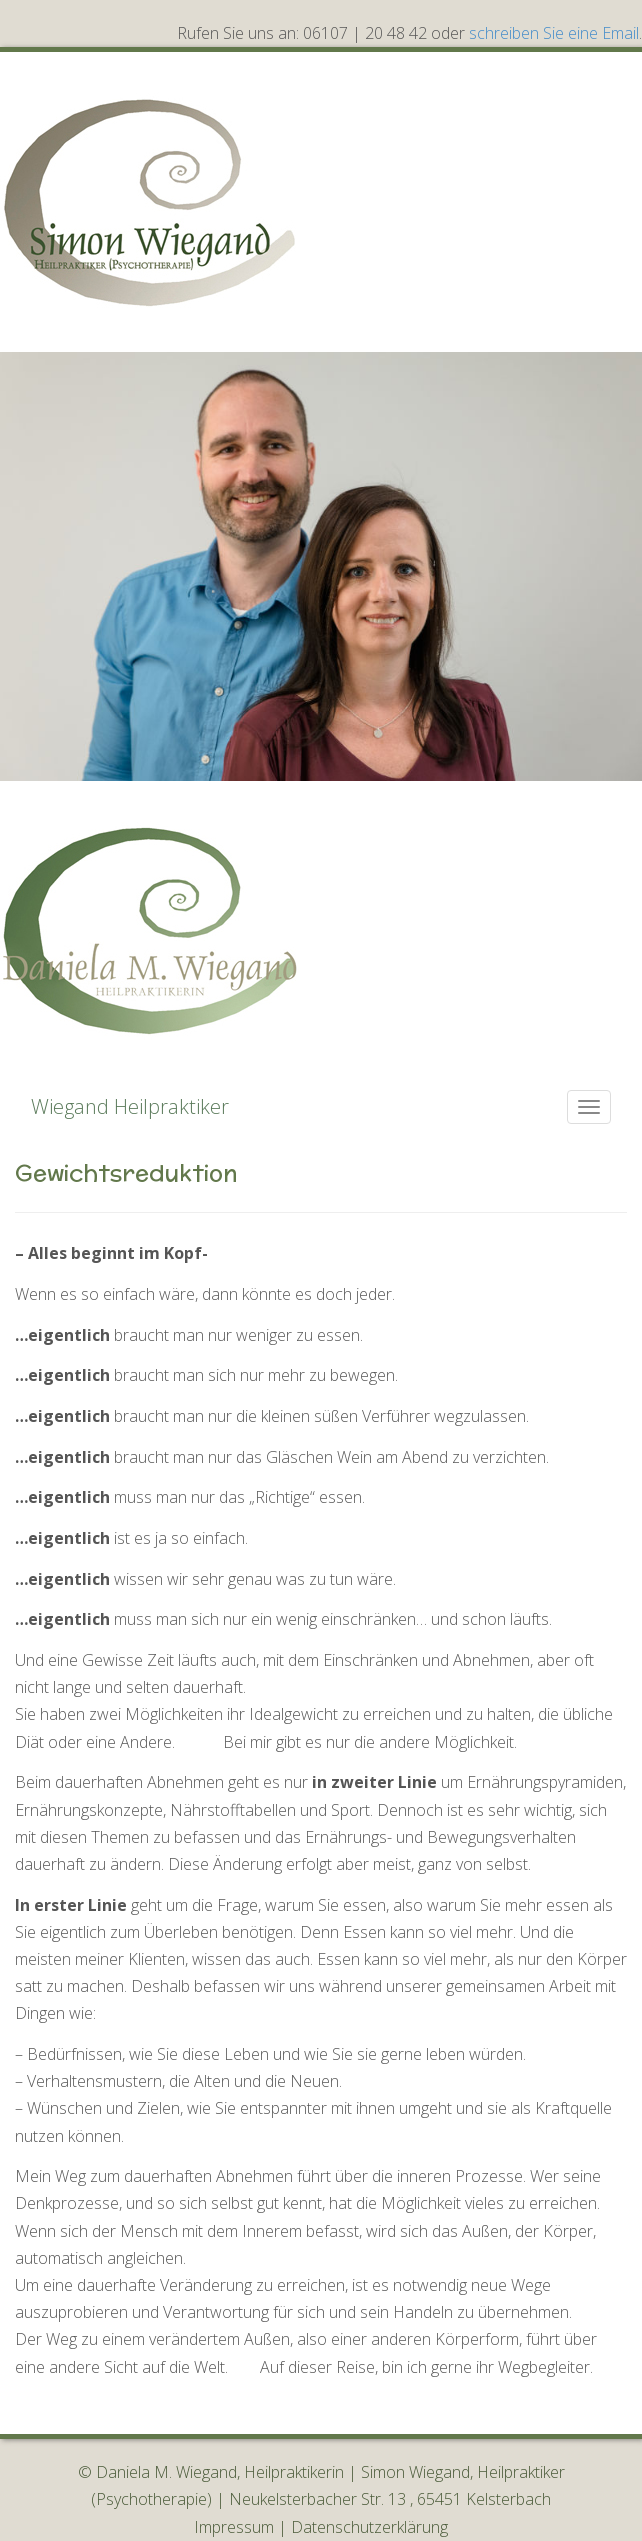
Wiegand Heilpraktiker (130, 1106)
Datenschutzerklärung (369, 2527)
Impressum (234, 2527)
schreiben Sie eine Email (554, 33)
